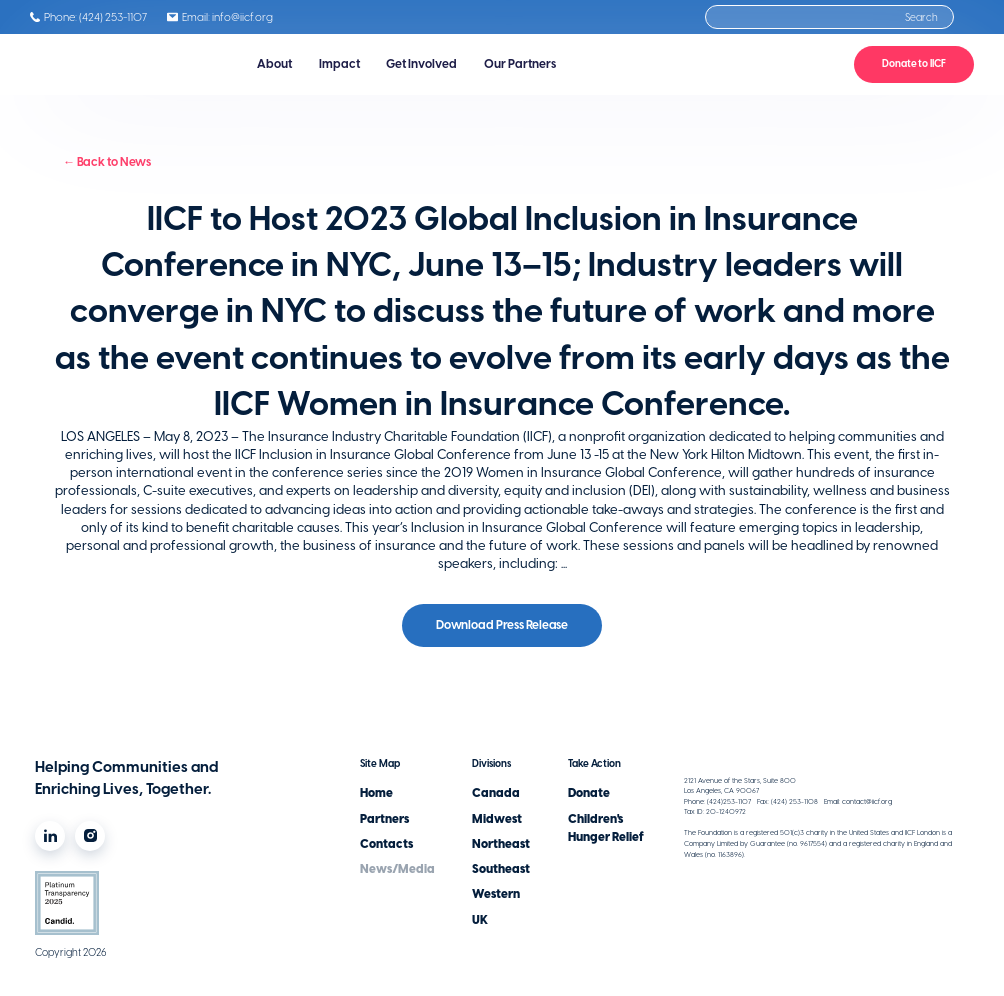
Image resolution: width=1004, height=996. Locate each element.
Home (376, 793)
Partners (384, 819)
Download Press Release (502, 625)
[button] (275, 64)
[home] (117, 64)
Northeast (501, 844)
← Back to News (107, 162)
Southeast (501, 869)
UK (480, 920)
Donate (589, 793)
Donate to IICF (914, 63)
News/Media (397, 869)
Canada (496, 793)
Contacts (386, 844)
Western (496, 894)
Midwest (497, 819)
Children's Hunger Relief (606, 828)
